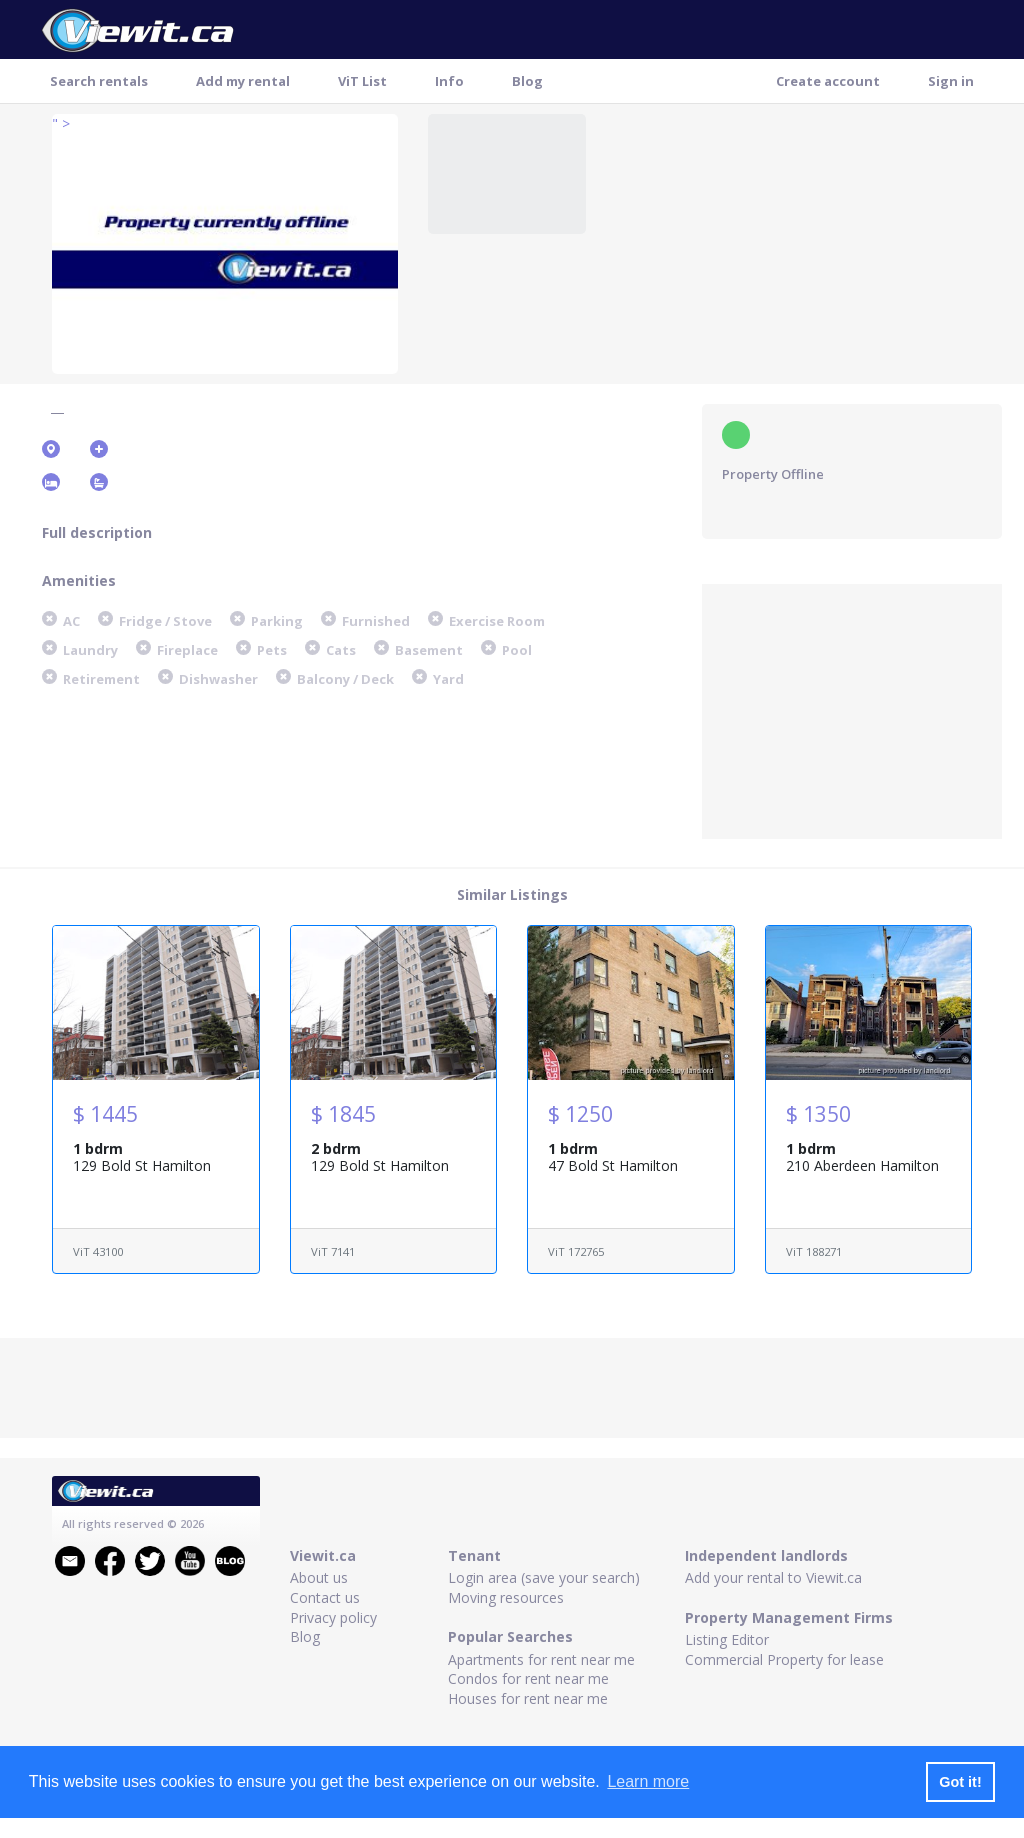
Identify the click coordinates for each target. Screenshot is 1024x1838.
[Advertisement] (852, 709)
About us (319, 1577)
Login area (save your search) (544, 1577)
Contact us (325, 1597)
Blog (527, 81)
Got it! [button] (960, 1782)
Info (449, 81)
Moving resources (506, 1597)
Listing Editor (727, 1639)
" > (61, 123)
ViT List (362, 81)
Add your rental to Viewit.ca (773, 1577)
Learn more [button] (648, 1781)
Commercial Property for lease (784, 1659)
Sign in (951, 81)
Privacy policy (333, 1617)
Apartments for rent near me (541, 1659)
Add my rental (243, 81)
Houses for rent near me (528, 1698)
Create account (828, 81)
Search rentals (99, 81)
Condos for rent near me (528, 1678)
